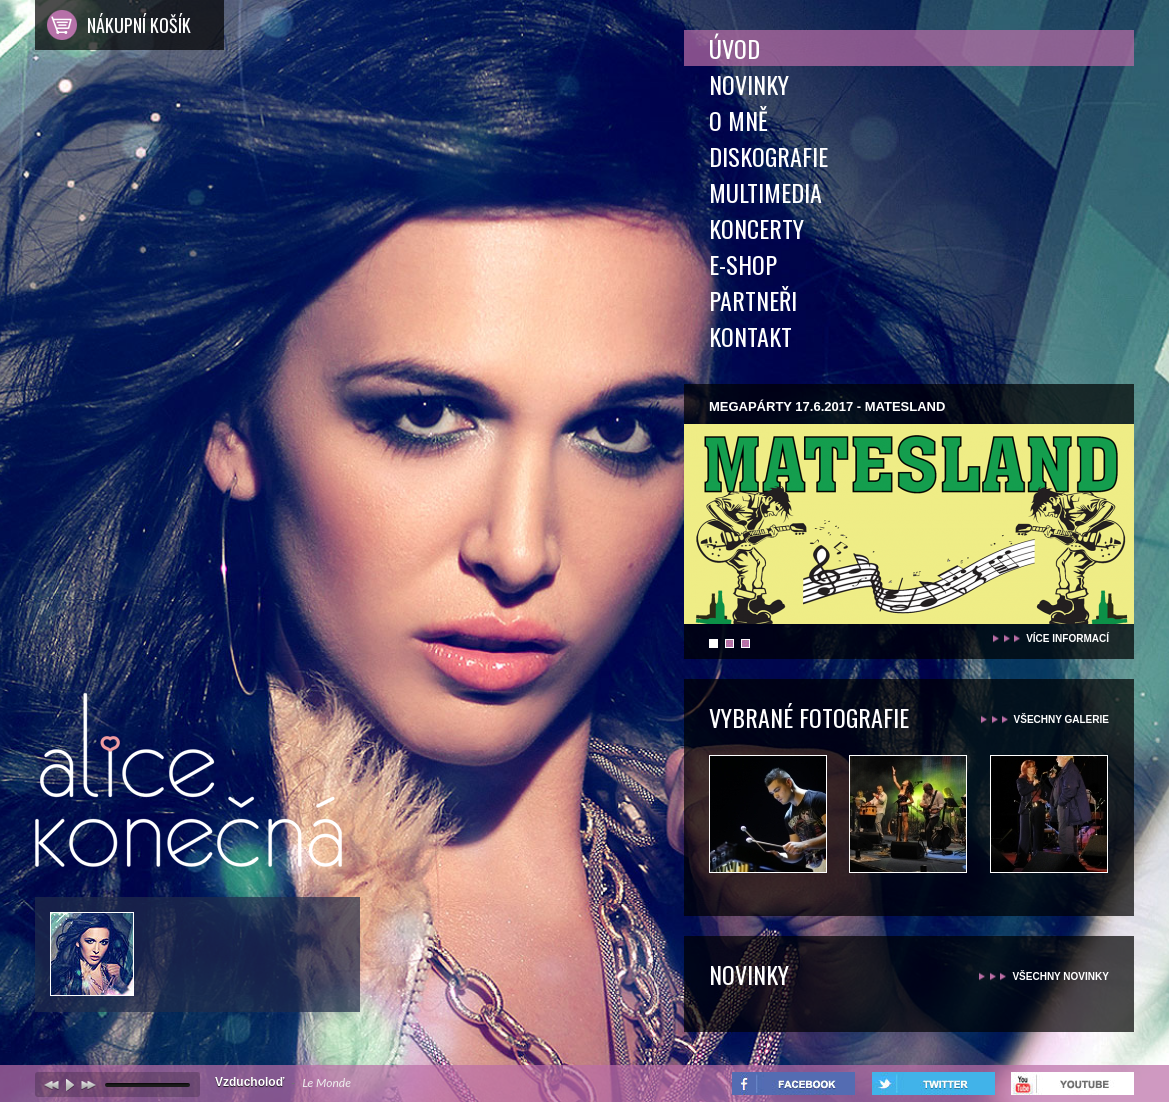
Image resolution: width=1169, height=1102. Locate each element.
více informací (1067, 638)
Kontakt (750, 336)
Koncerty (756, 228)
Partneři (753, 300)
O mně (738, 120)
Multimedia (765, 192)
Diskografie (768, 156)
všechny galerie (1061, 719)
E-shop (743, 264)
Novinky (749, 84)
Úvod (734, 48)
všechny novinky (1060, 976)
